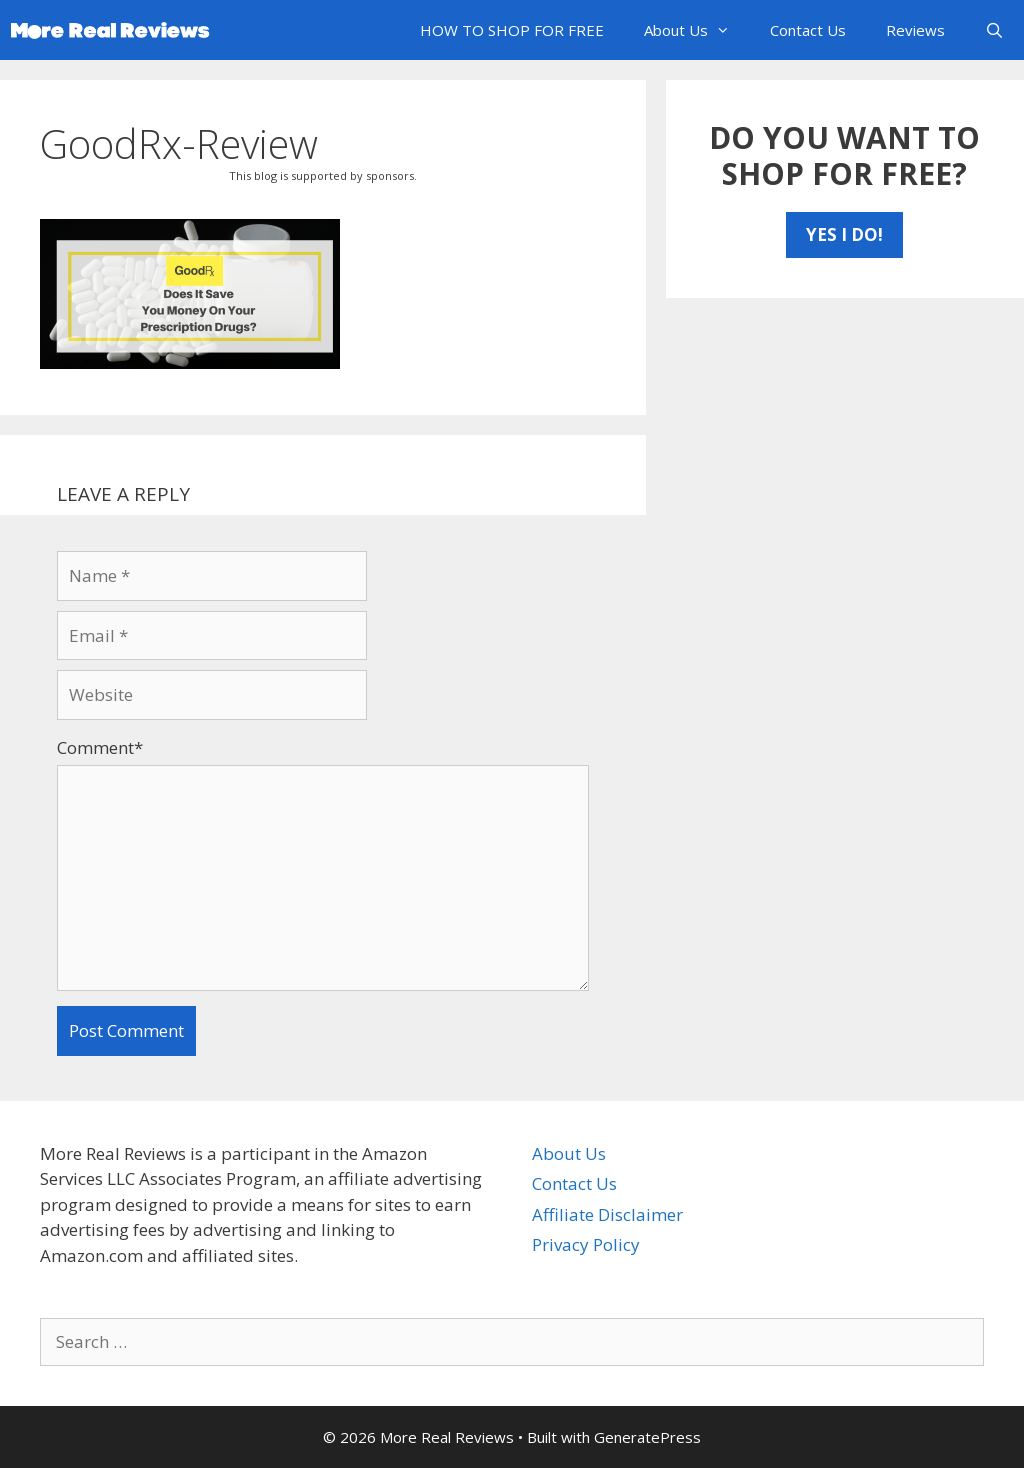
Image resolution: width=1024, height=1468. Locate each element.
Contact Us (808, 30)
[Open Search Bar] (994, 30)
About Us (697, 30)
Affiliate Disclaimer (607, 1214)
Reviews (915, 30)
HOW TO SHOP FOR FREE (512, 30)
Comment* (100, 747)
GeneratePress (647, 1437)
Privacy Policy (586, 1244)
